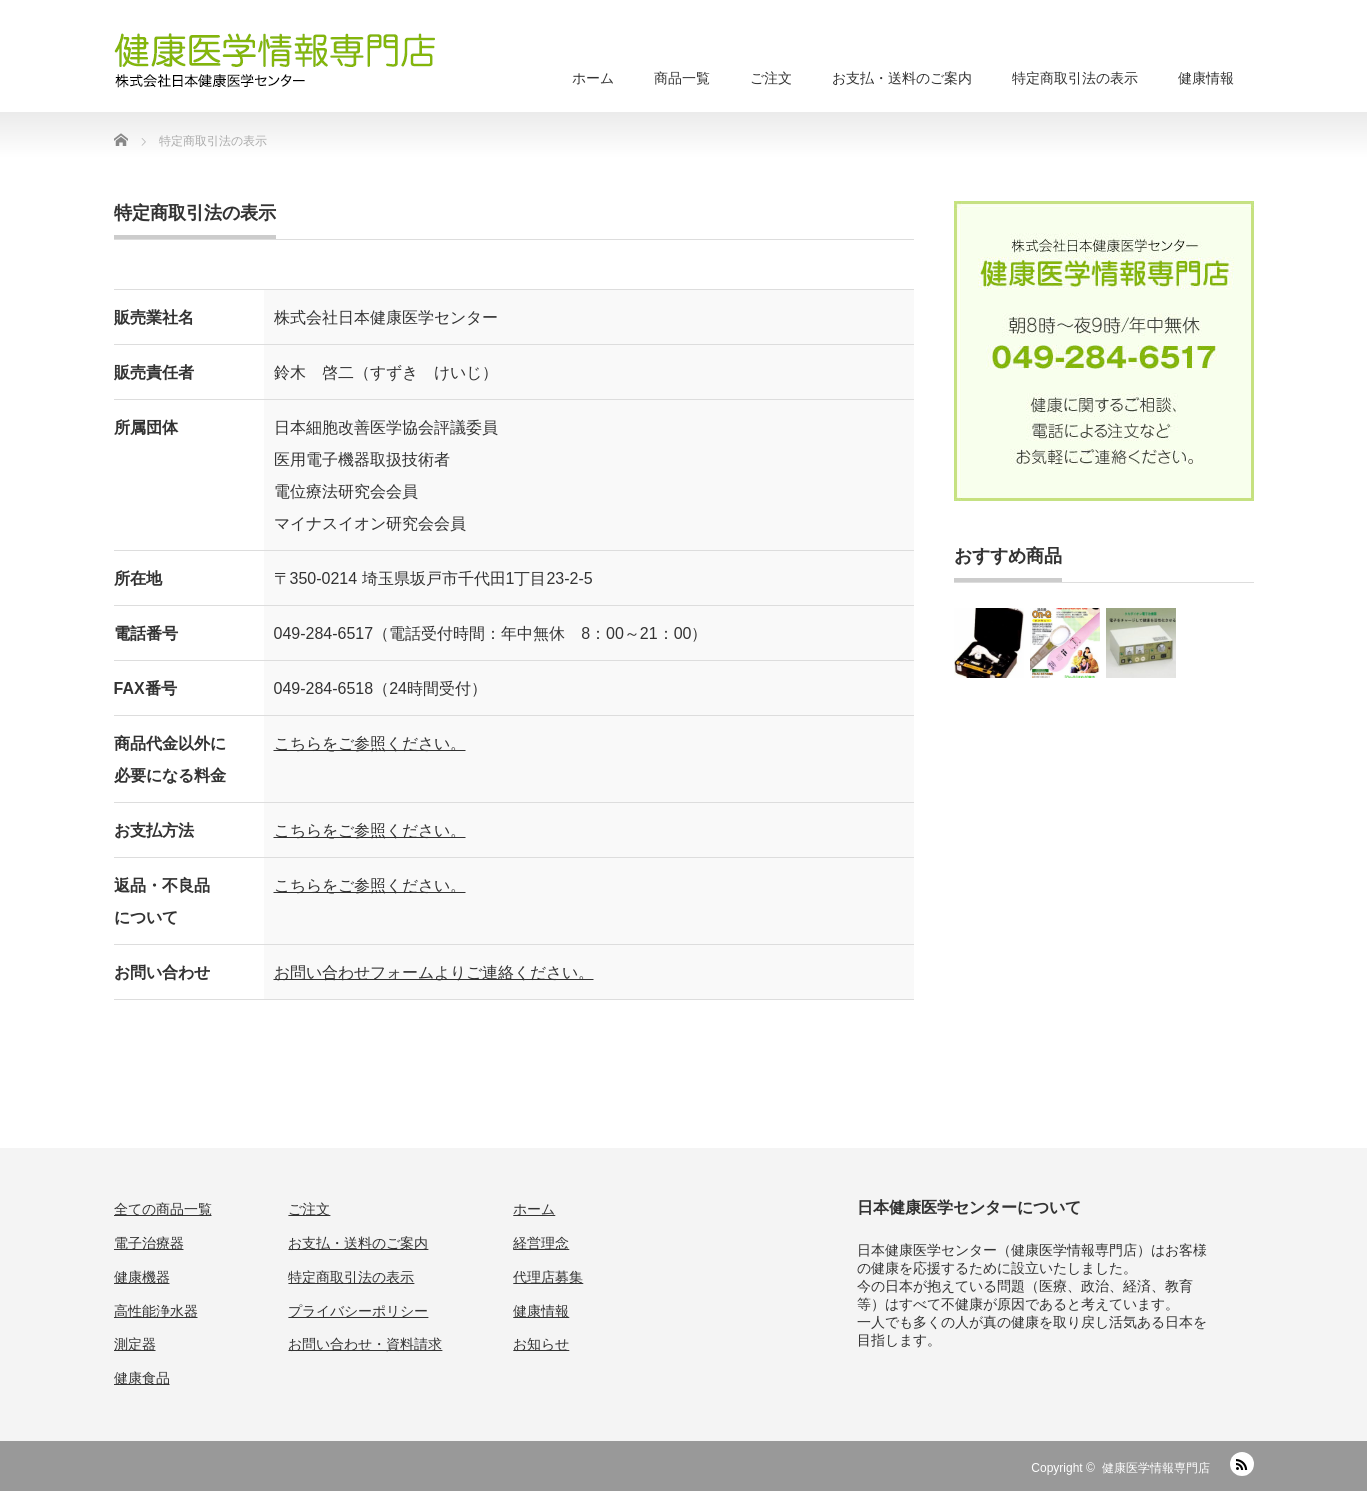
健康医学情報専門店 (1156, 1468)
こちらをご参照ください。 (370, 743)
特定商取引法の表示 (1075, 78)
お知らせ (541, 1344)
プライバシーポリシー (358, 1311)
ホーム (593, 78)
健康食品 (142, 1378)
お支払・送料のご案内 (902, 78)
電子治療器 (149, 1243)
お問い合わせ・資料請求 (365, 1344)
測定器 (135, 1344)
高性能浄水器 (156, 1311)
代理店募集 (548, 1277)
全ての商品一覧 (163, 1209)
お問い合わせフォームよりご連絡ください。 (434, 972)
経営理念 (541, 1243)
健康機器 (142, 1277)
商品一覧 (682, 78)
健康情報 (1206, 78)
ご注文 (771, 78)
